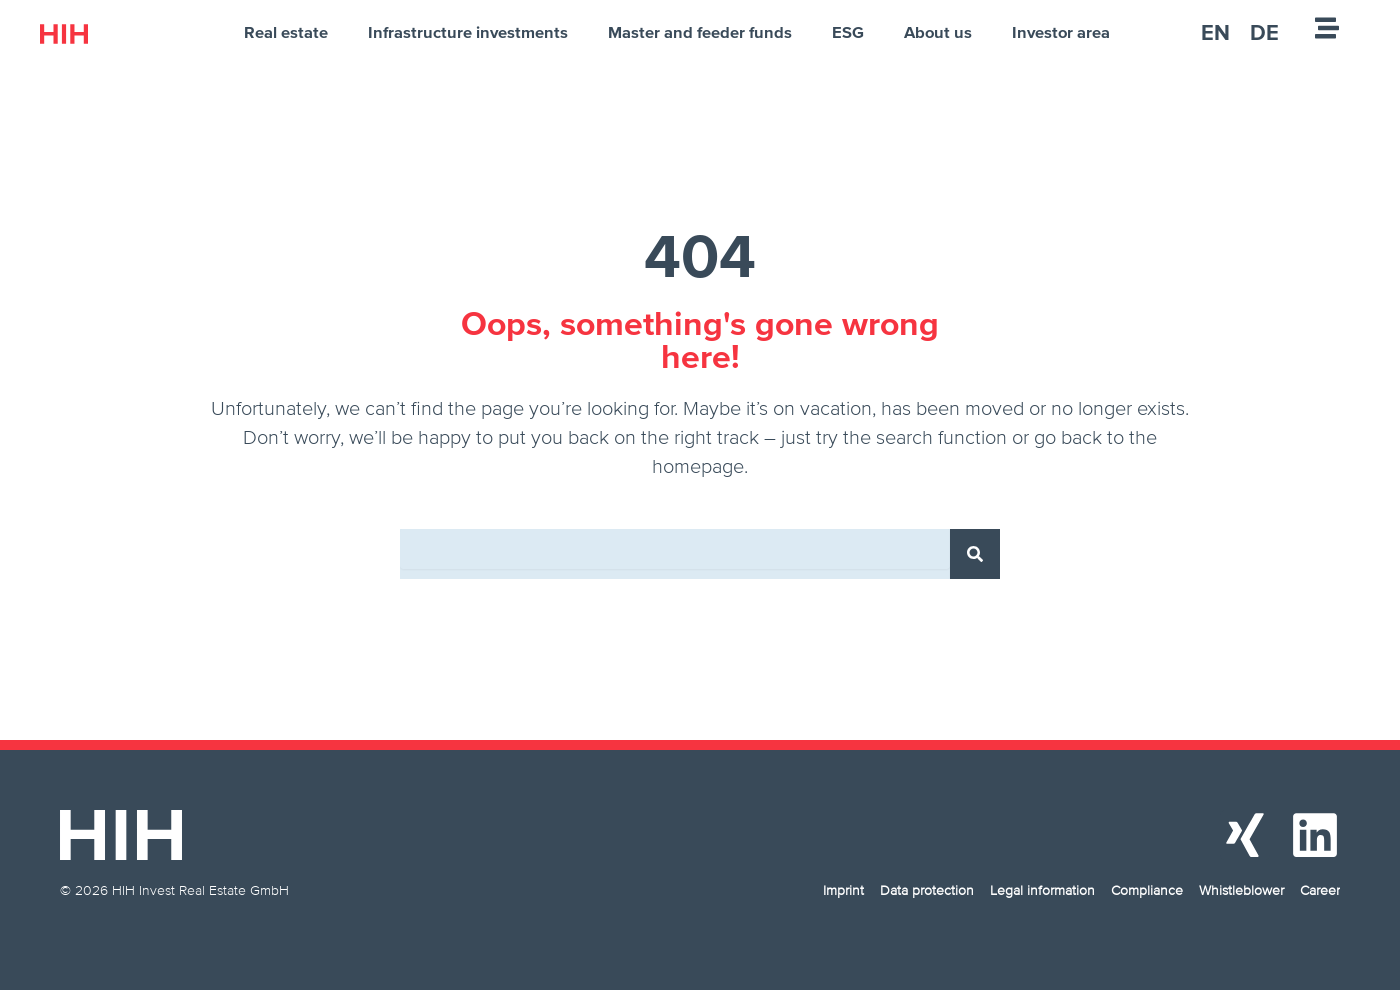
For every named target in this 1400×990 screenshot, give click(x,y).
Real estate (286, 32)
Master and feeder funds (700, 32)
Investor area (1061, 32)
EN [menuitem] (1215, 32)
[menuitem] (1215, 32)
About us (938, 32)
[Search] (975, 554)
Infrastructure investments (468, 32)
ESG (848, 32)
